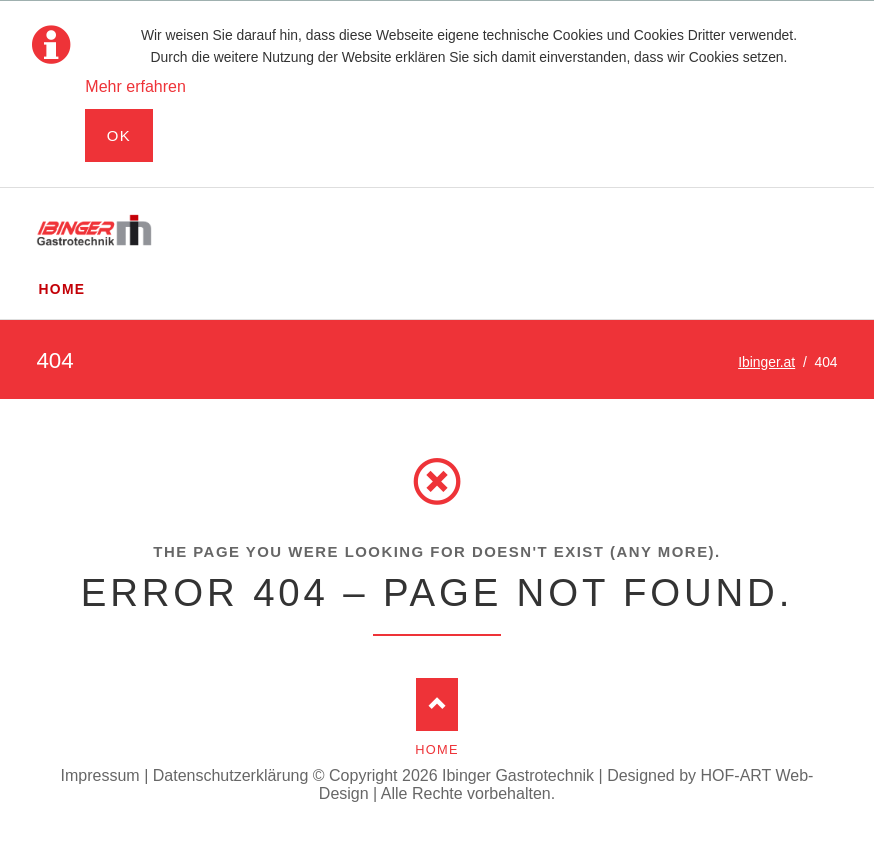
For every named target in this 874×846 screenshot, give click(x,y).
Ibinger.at (766, 362)
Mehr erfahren (135, 86)
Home (437, 749)
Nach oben (437, 704)
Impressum (100, 775)
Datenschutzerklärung (231, 775)
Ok (119, 135)
